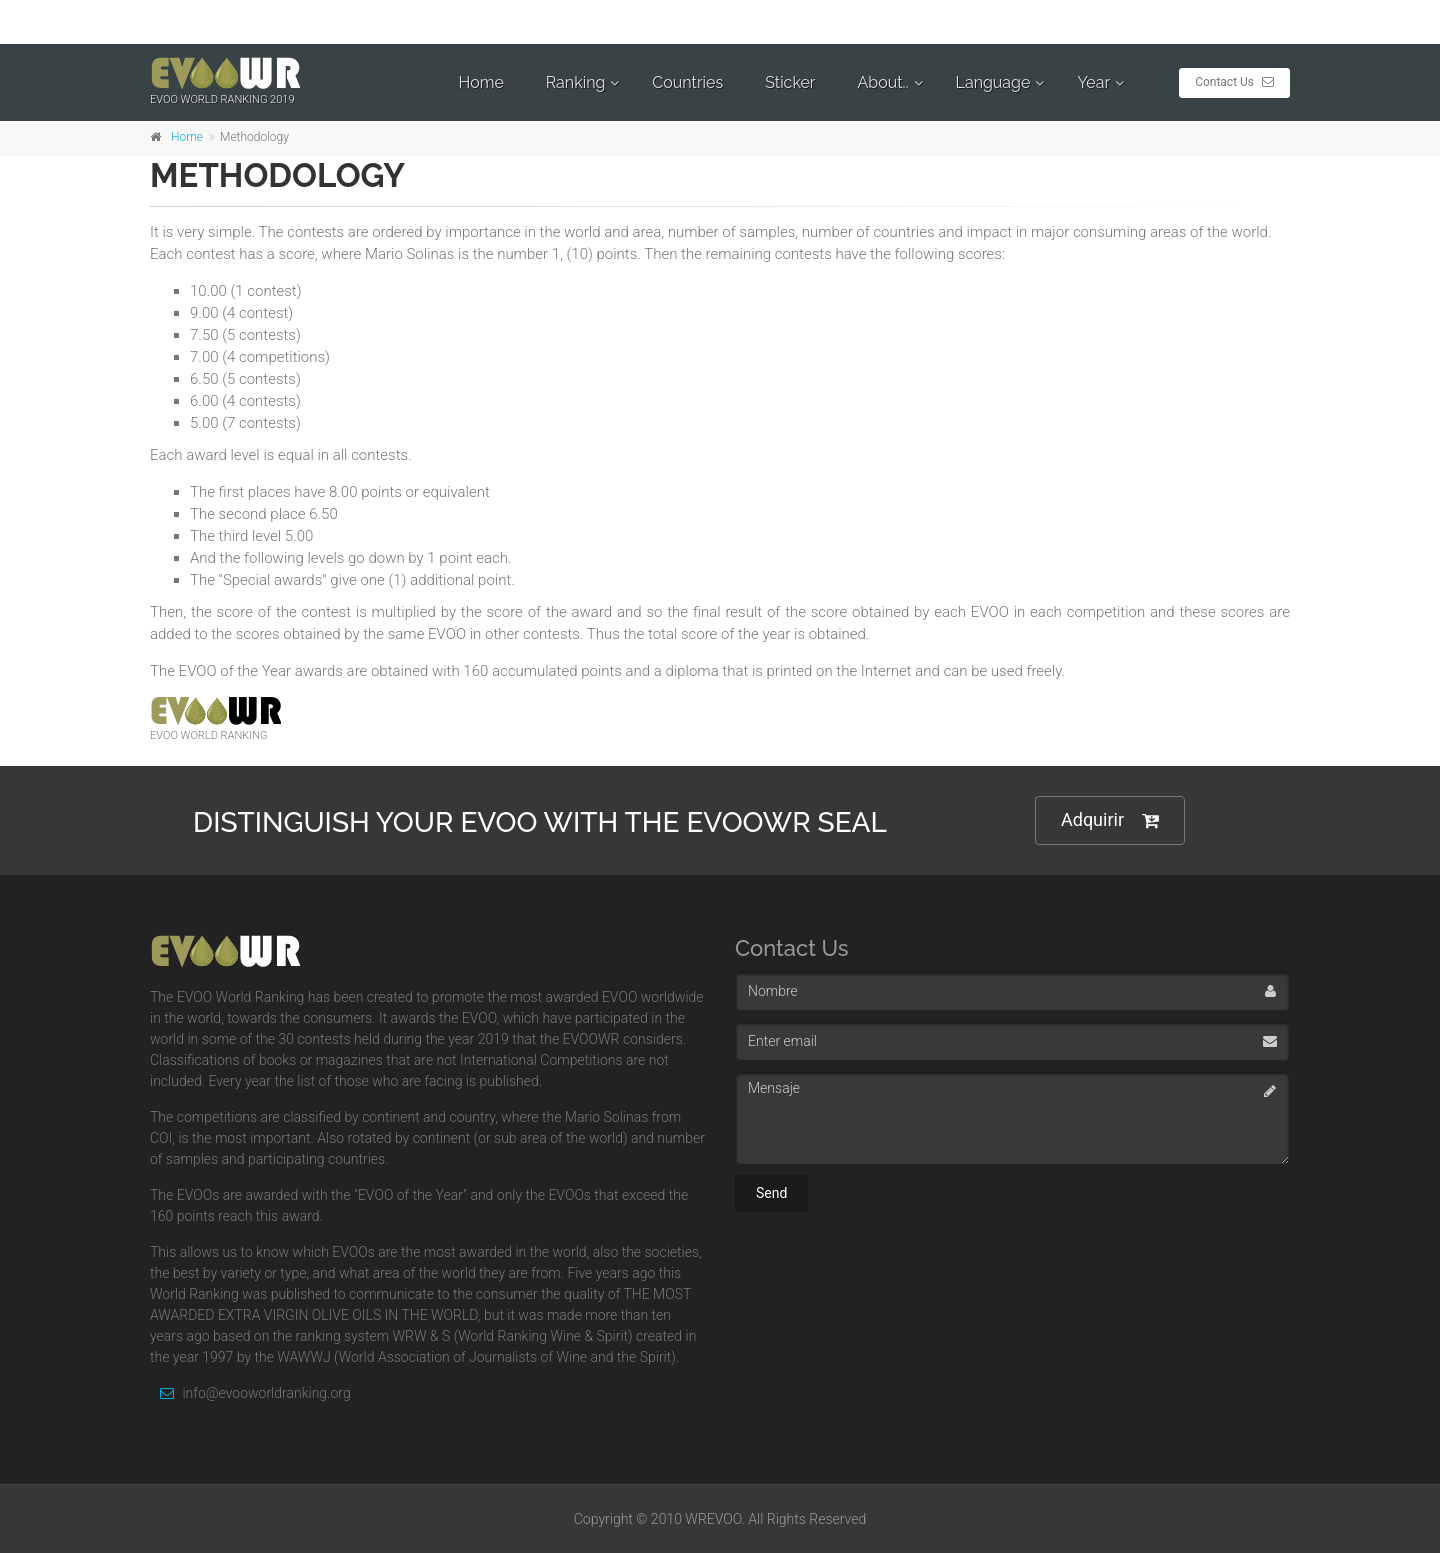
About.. (882, 82)
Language (993, 82)
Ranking (576, 82)
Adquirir (1110, 820)
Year (1093, 82)
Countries (687, 82)
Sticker (790, 82)
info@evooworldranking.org (250, 1393)
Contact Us (1234, 82)
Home (481, 82)
